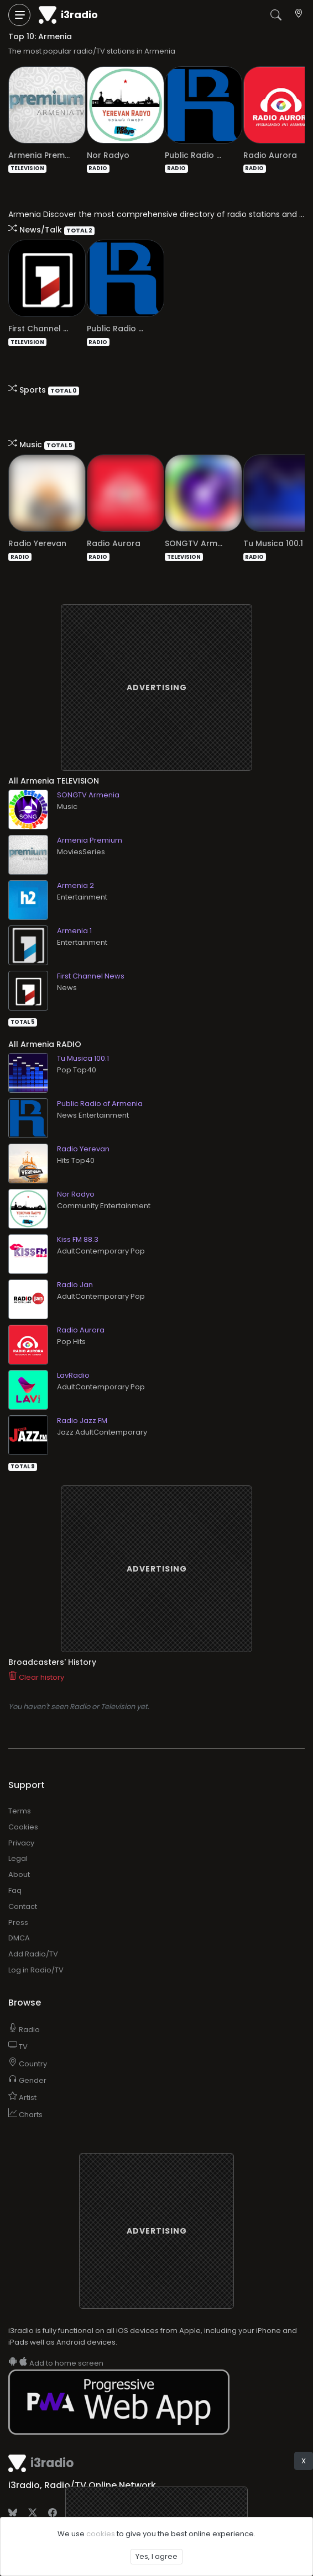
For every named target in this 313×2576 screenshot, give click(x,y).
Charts (25, 2095)
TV (18, 2027)
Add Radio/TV (33, 1934)
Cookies (23, 1807)
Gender (27, 2061)
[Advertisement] (156, 668)
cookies (100, 2534)
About (19, 1855)
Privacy (21, 1823)
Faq (15, 1871)
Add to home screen (55, 2344)
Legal (18, 1839)
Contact (22, 1887)
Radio (24, 2010)
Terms (19, 1791)
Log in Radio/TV (36, 1950)
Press (18, 1903)
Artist (22, 2078)
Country (27, 2044)
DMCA (19, 1918)
